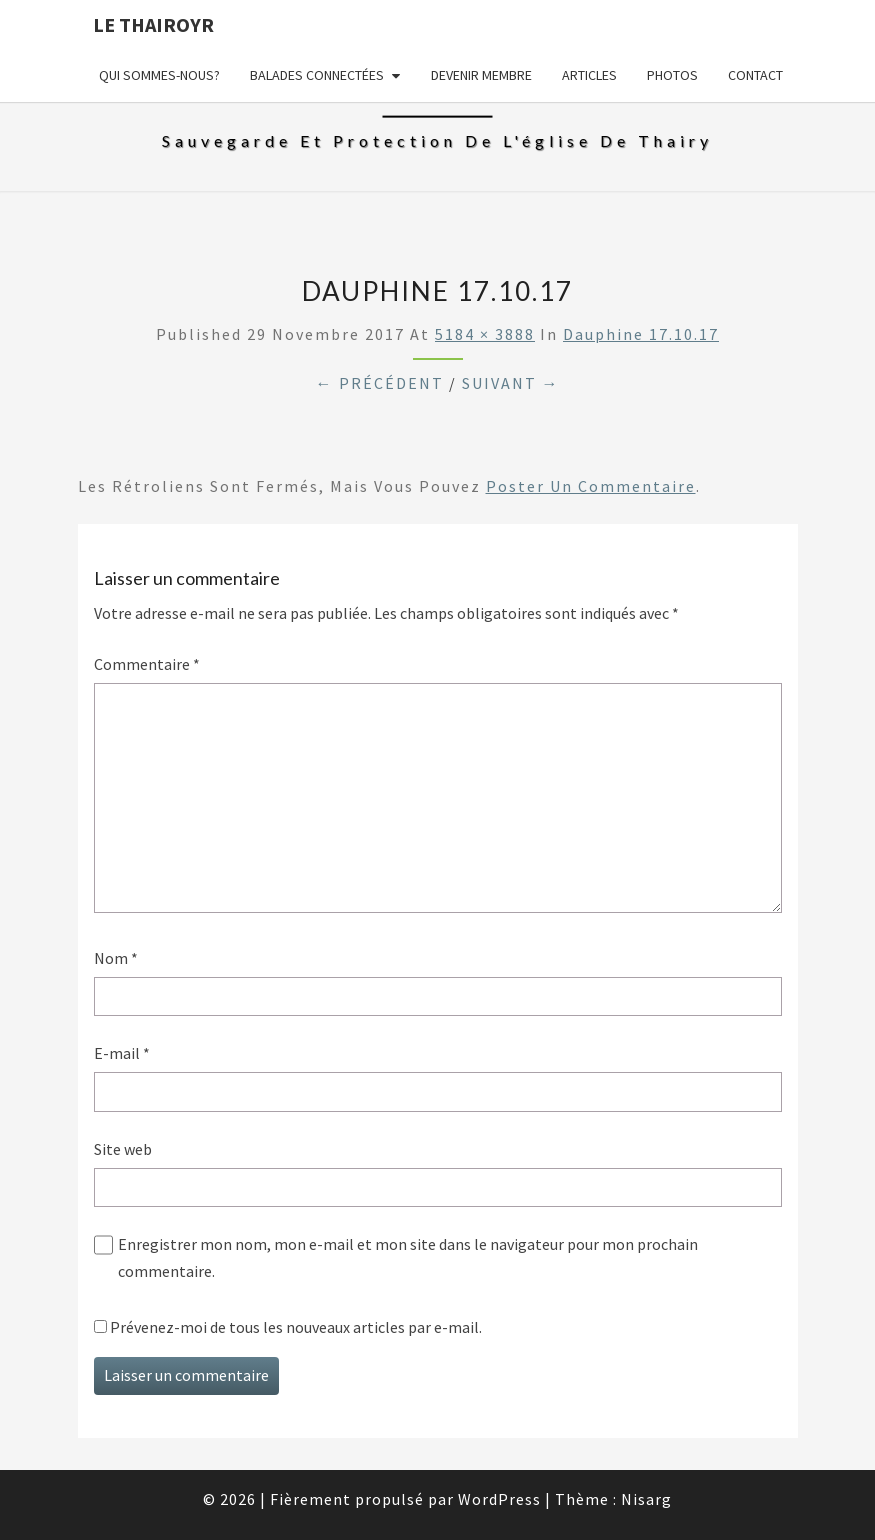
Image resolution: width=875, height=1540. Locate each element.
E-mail (122, 1053)
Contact (755, 75)
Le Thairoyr (153, 24)
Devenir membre (481, 75)
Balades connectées (317, 75)
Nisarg (646, 1499)
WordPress (499, 1499)
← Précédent (380, 383)
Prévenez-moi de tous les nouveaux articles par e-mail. (296, 1327)
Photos (672, 75)
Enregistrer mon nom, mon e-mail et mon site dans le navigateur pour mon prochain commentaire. (408, 1257)
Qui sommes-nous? (159, 75)
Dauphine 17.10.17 (641, 334)
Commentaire (147, 664)
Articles (589, 75)
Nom (116, 958)
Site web (123, 1149)
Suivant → (511, 383)
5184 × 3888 (485, 334)
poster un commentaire (591, 486)
